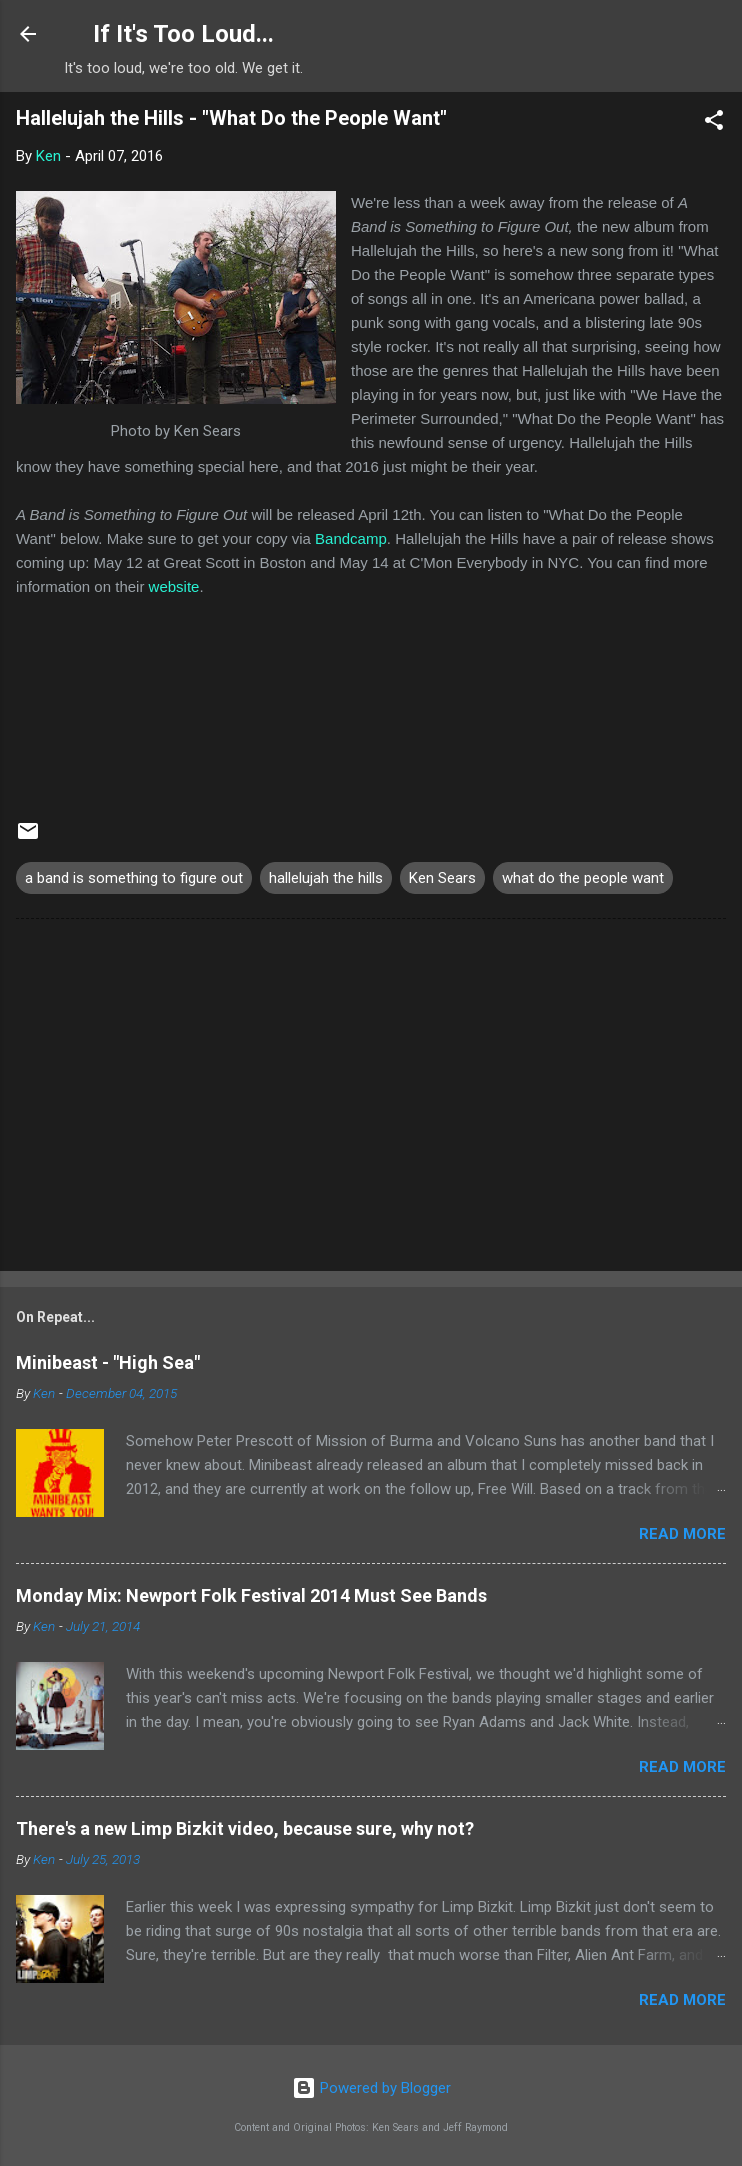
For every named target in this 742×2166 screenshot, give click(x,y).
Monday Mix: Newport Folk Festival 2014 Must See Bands (251, 1595)
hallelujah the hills (326, 878)
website (174, 586)
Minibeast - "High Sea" (108, 1362)
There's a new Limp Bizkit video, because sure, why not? (245, 1828)
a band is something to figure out (134, 878)
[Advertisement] (371, 1099)
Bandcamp (351, 538)
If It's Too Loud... (183, 34)
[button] (714, 123)
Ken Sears (442, 878)
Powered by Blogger (371, 2088)
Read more (682, 1534)
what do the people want (583, 878)
